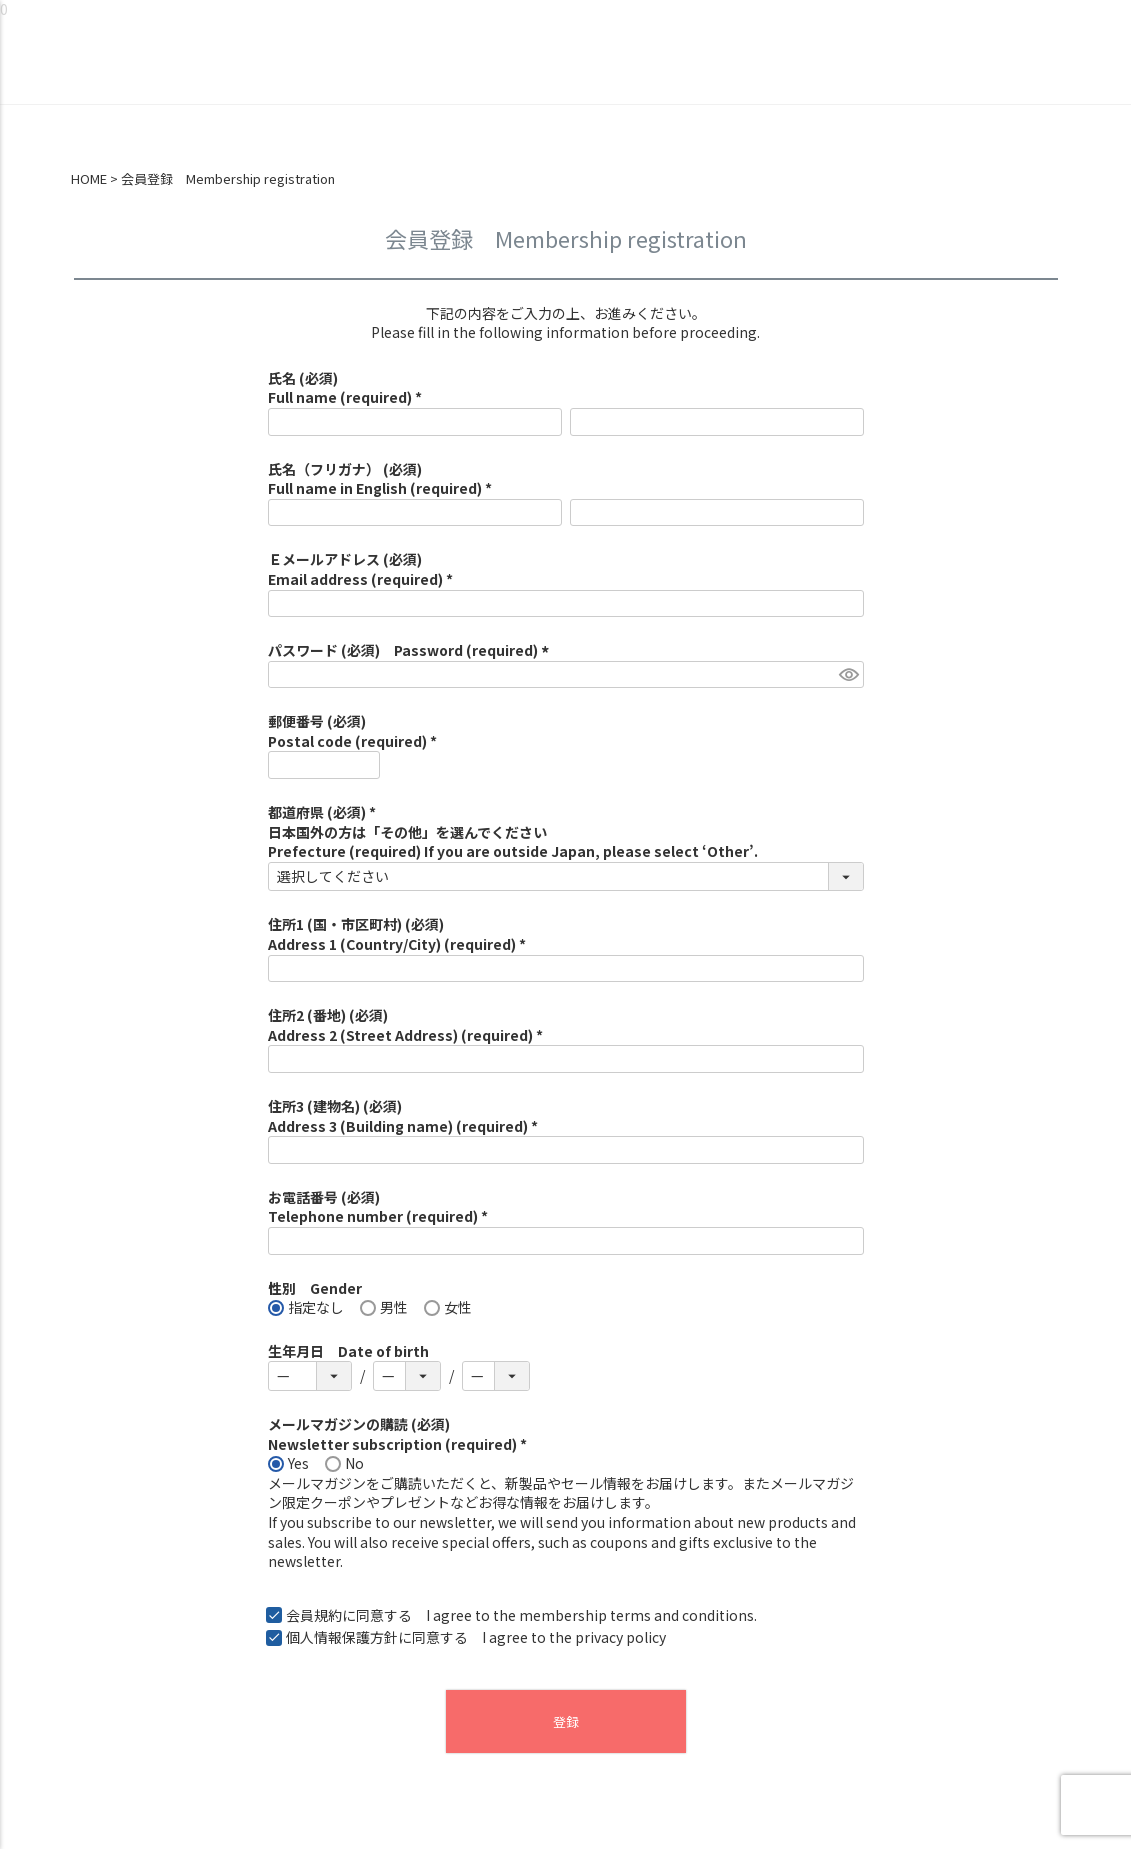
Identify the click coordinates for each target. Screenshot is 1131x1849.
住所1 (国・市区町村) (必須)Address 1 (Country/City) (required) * (397, 934)
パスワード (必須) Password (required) (411, 650)
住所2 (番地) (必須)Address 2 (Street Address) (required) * (405, 1025)
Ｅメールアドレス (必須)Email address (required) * (360, 569)
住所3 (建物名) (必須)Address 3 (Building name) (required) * (403, 1116)
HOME (89, 179)
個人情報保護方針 (342, 1637)
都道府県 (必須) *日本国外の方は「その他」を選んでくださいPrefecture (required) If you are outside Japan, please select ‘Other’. (513, 831)
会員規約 (314, 1615)
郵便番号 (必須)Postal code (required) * (352, 731)
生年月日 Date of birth (348, 1351)
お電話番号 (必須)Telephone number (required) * (378, 1207)
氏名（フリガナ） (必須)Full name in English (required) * (380, 479)
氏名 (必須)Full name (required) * (345, 388)
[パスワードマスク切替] (848, 675)
